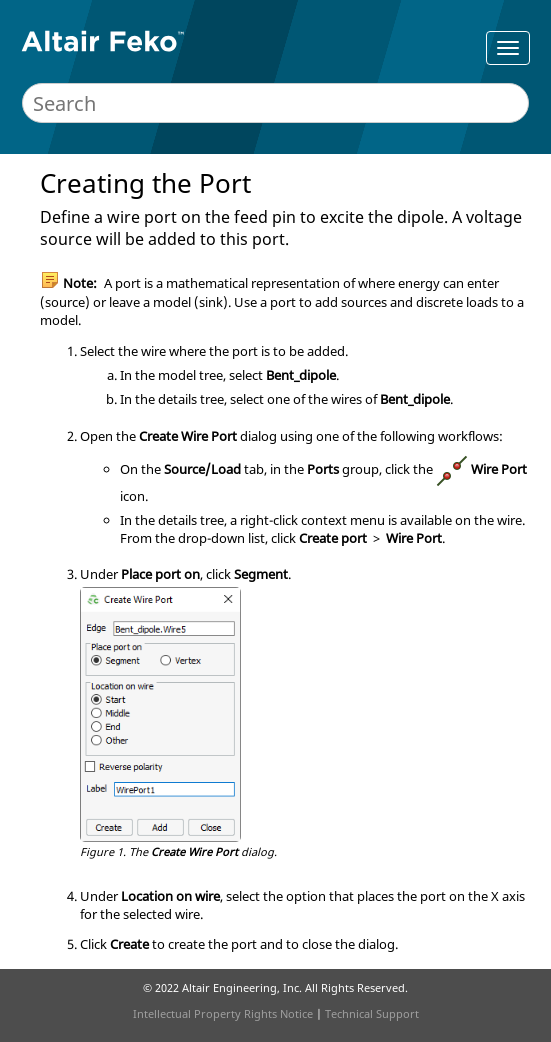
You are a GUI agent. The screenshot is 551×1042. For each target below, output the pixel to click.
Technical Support (372, 1013)
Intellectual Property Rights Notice (223, 1013)
